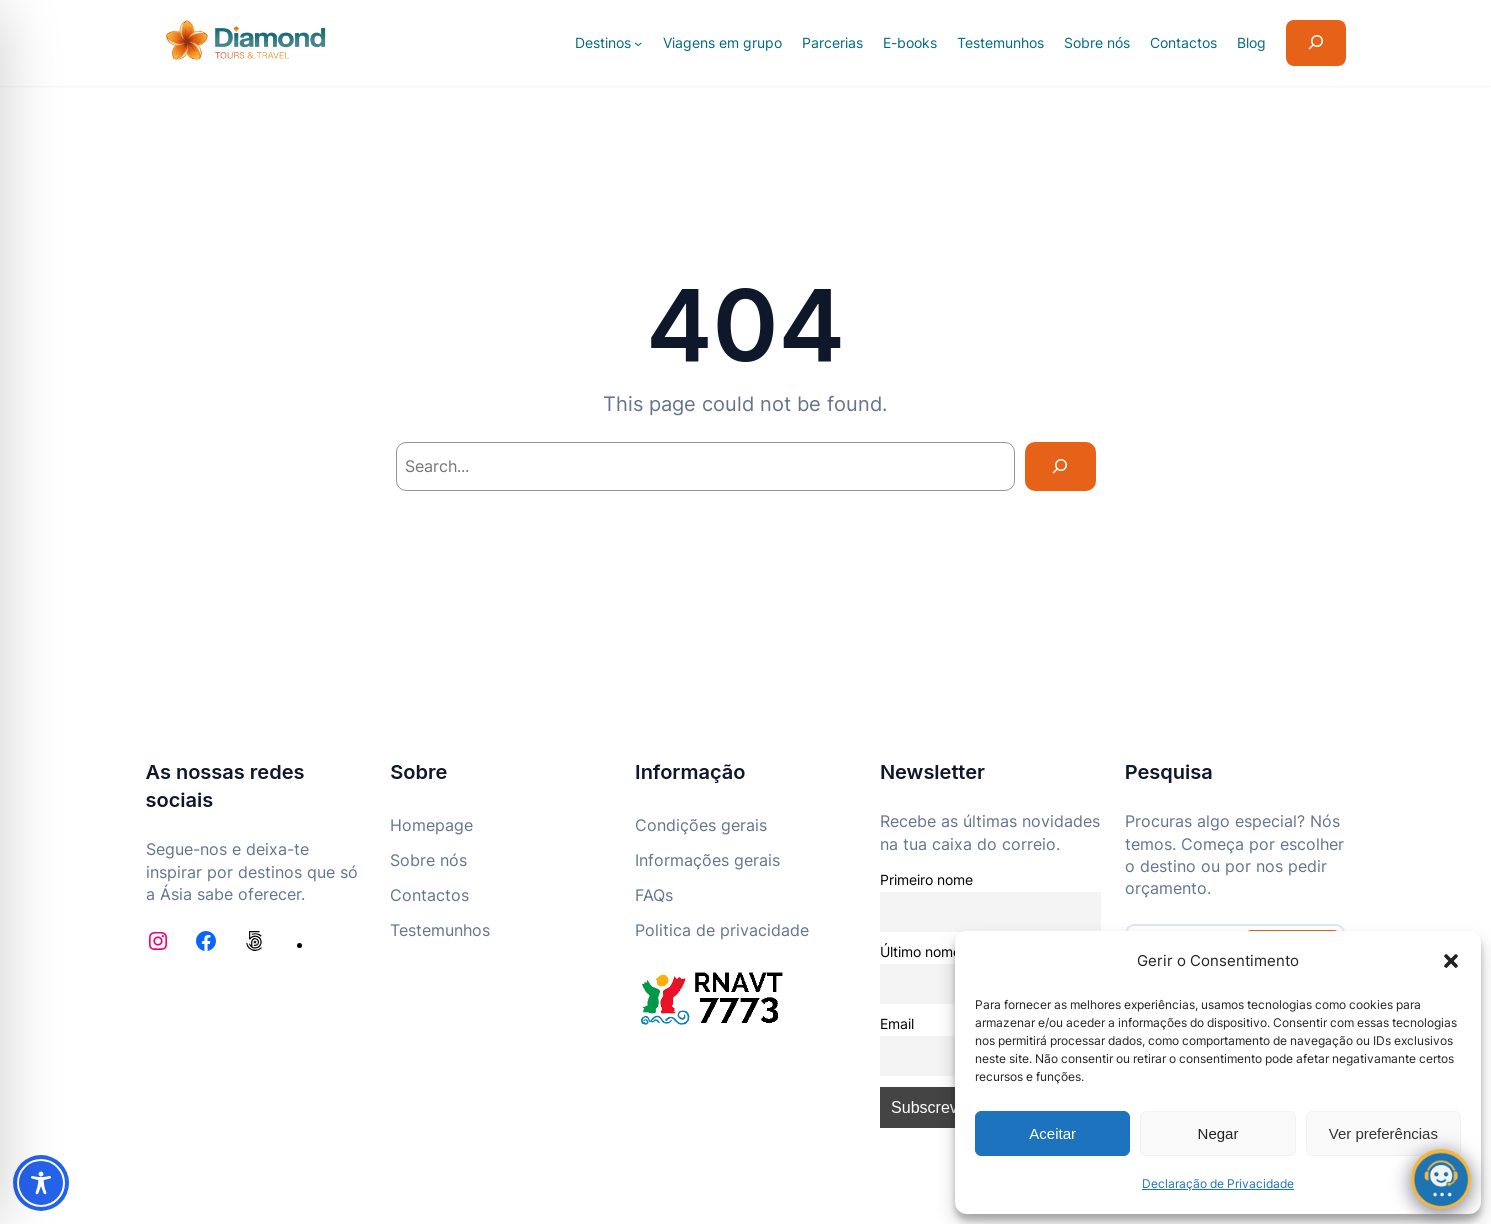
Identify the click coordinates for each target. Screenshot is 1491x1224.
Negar (1218, 1133)
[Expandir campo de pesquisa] (1316, 43)
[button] (1451, 961)
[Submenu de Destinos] (638, 43)
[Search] (1060, 466)
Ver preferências (1383, 1133)
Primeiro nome (926, 879)
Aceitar (1052, 1133)
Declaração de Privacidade (1218, 1183)
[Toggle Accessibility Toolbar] (41, 1183)
